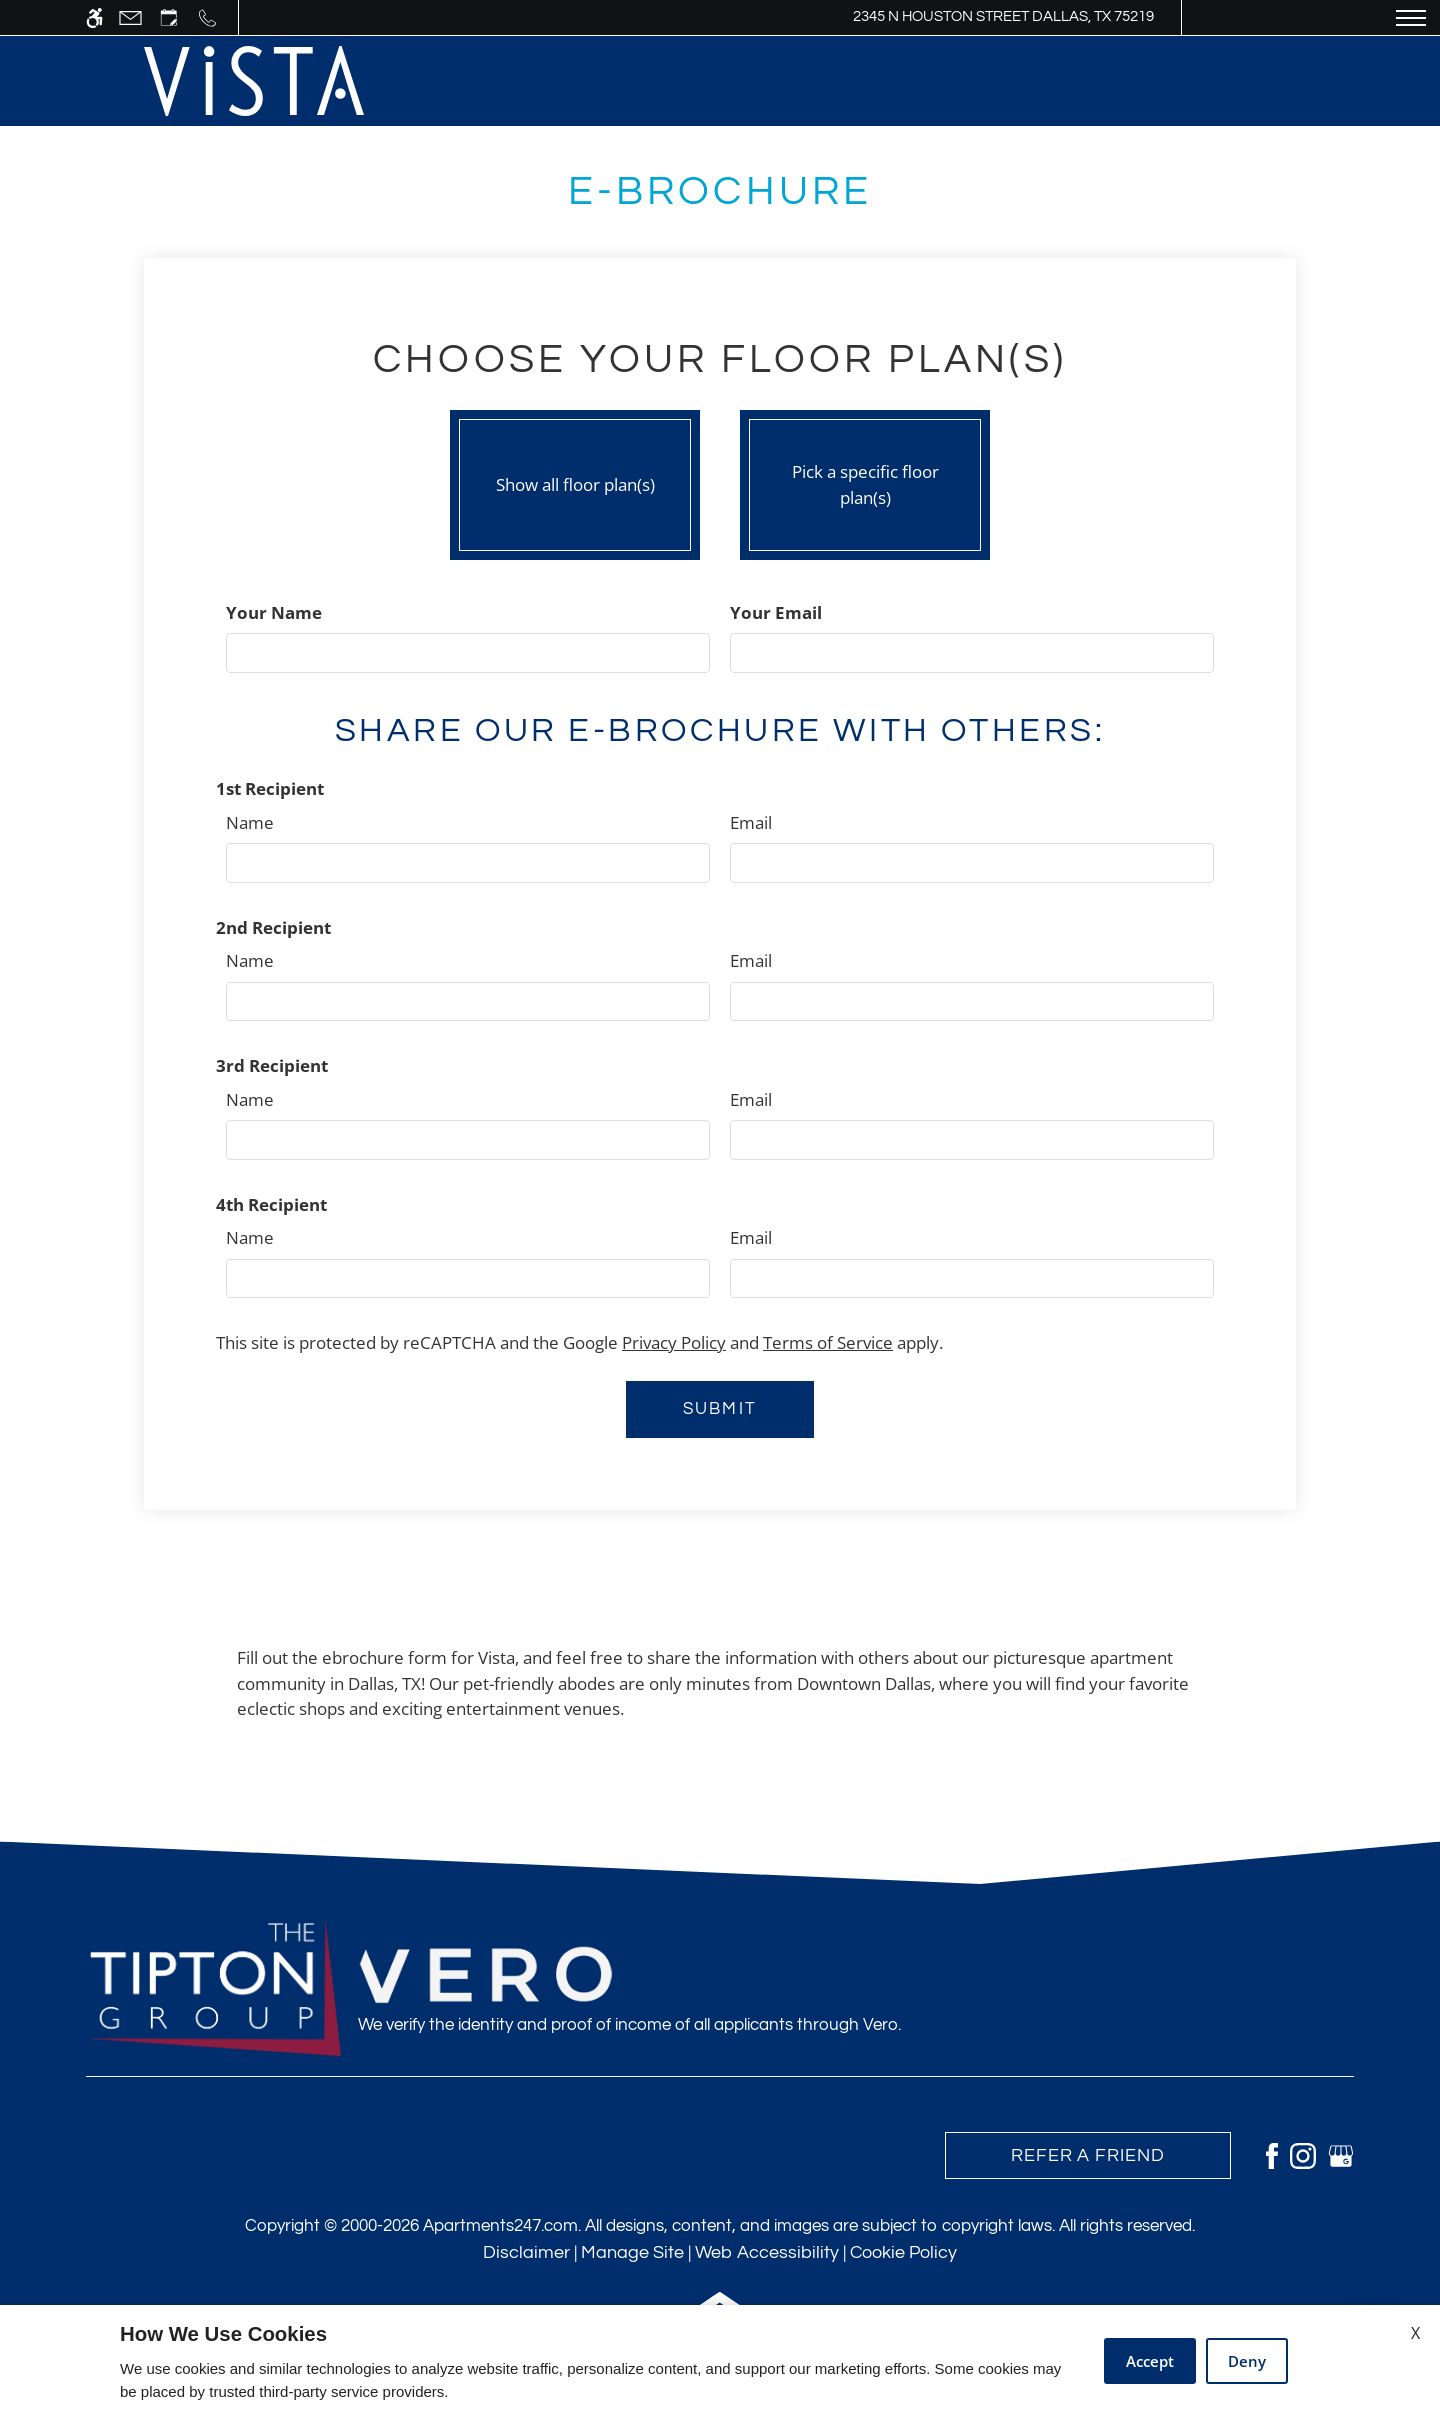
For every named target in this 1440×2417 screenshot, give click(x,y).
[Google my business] (1341, 2154)
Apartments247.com (500, 2226)
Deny (1247, 2361)
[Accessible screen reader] (94, 17)
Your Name (274, 612)
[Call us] (207, 17)
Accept (1150, 2361)
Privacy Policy (674, 1342)
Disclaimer (526, 2252)
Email (751, 822)
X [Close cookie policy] (1415, 2333)
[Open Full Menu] (1411, 17)
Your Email (776, 612)
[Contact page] (130, 17)
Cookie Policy (903, 2252)
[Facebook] (1272, 2154)
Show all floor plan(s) (575, 480)
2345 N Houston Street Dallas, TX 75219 (1003, 16)
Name (250, 822)
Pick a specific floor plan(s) (865, 480)
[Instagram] (1303, 2154)
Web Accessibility (767, 2252)
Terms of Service (828, 1342)
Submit (719, 1409)
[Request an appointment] (169, 17)
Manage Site (632, 2252)
